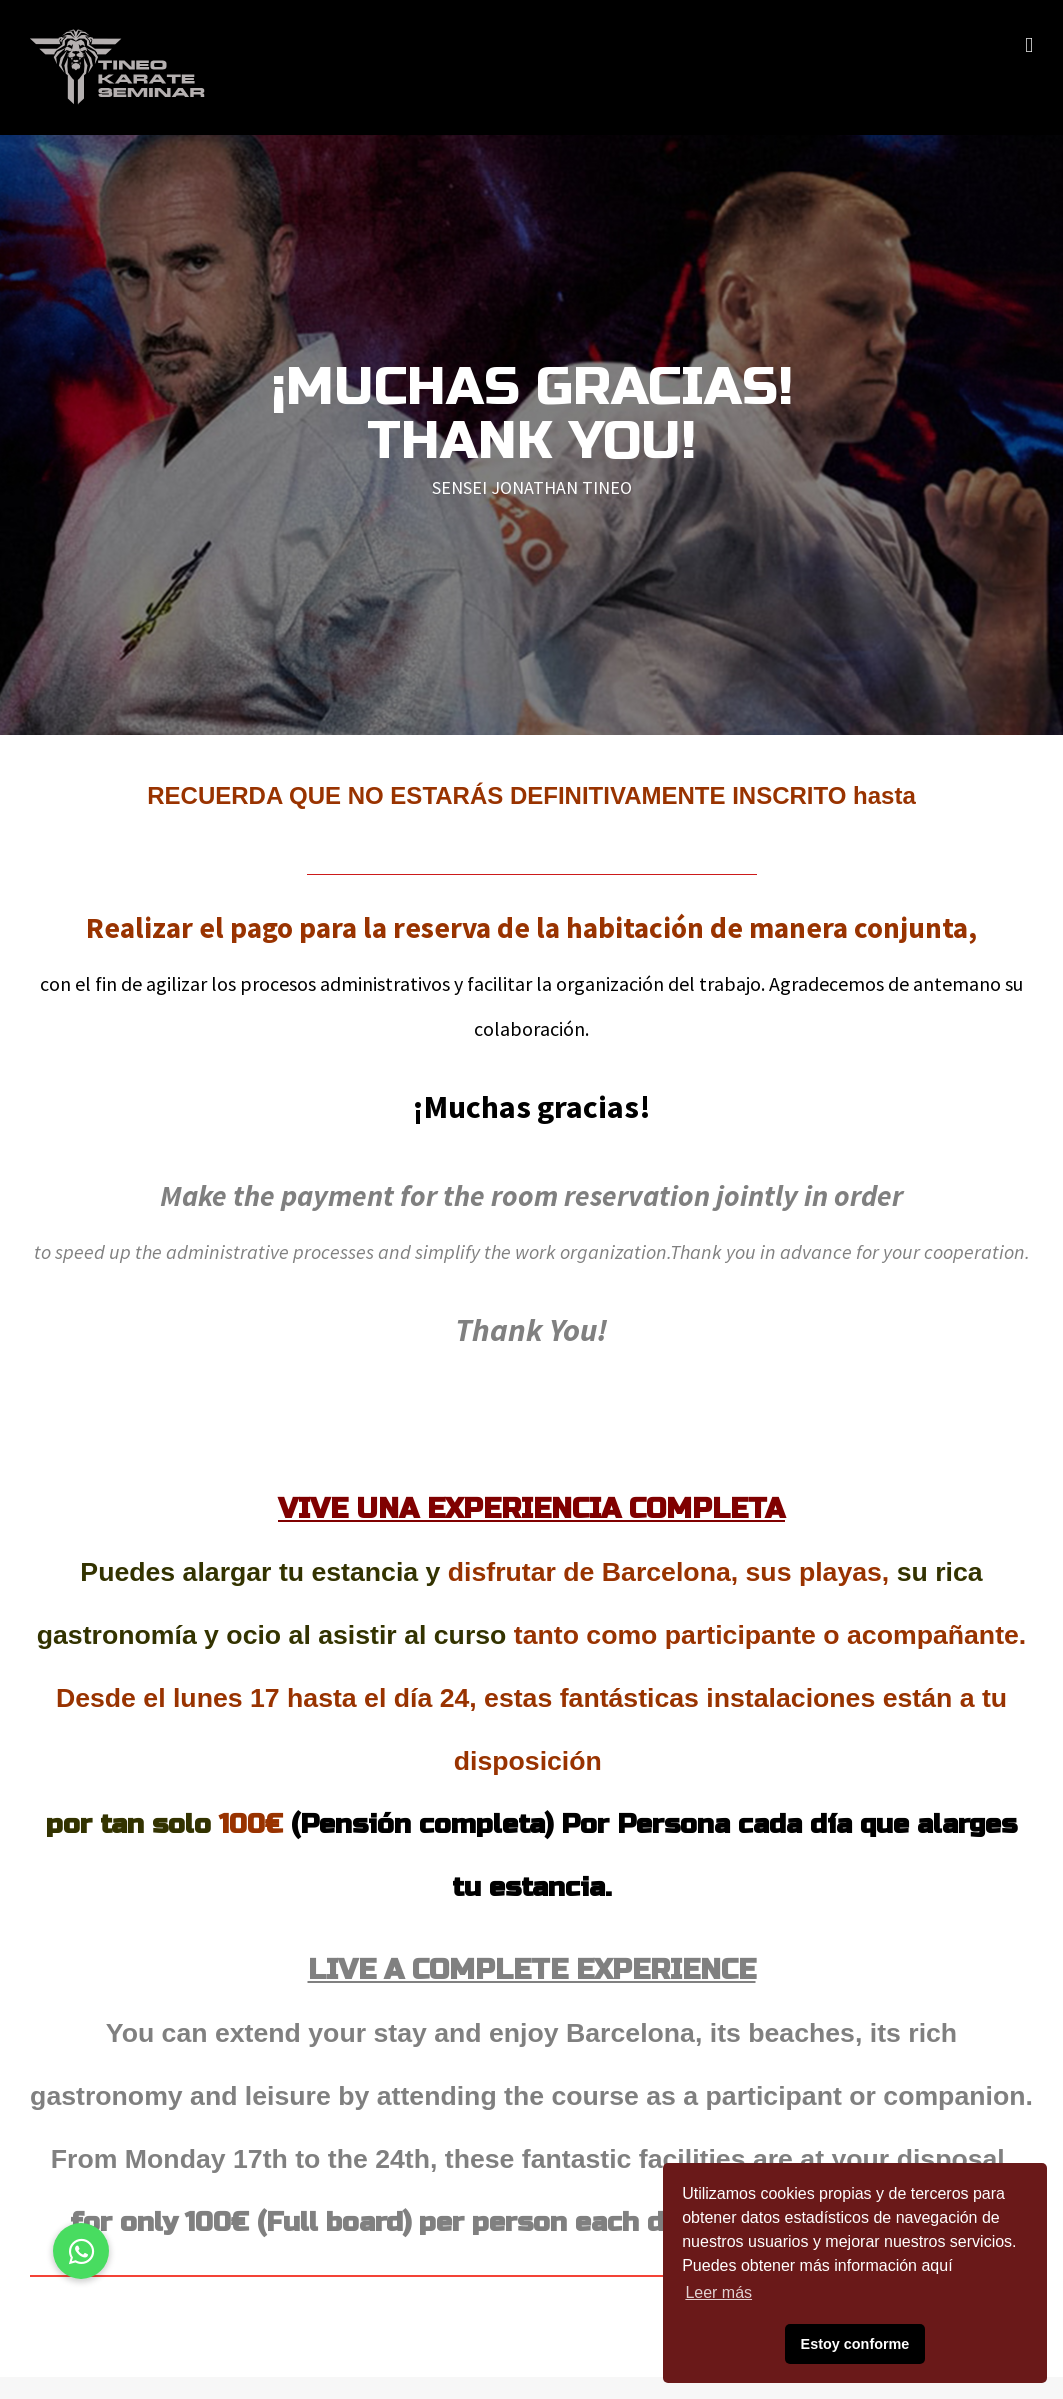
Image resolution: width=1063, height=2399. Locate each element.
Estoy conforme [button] (855, 2344)
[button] (81, 2251)
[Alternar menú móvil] (1029, 45)
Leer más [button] (718, 2292)
